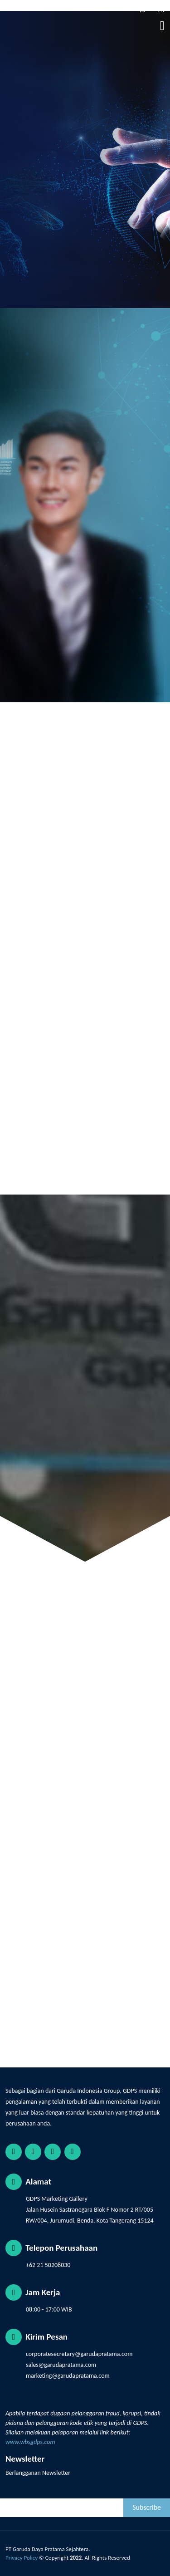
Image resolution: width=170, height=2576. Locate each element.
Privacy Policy (21, 2557)
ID (142, 10)
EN (160, 10)
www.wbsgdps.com (30, 2442)
